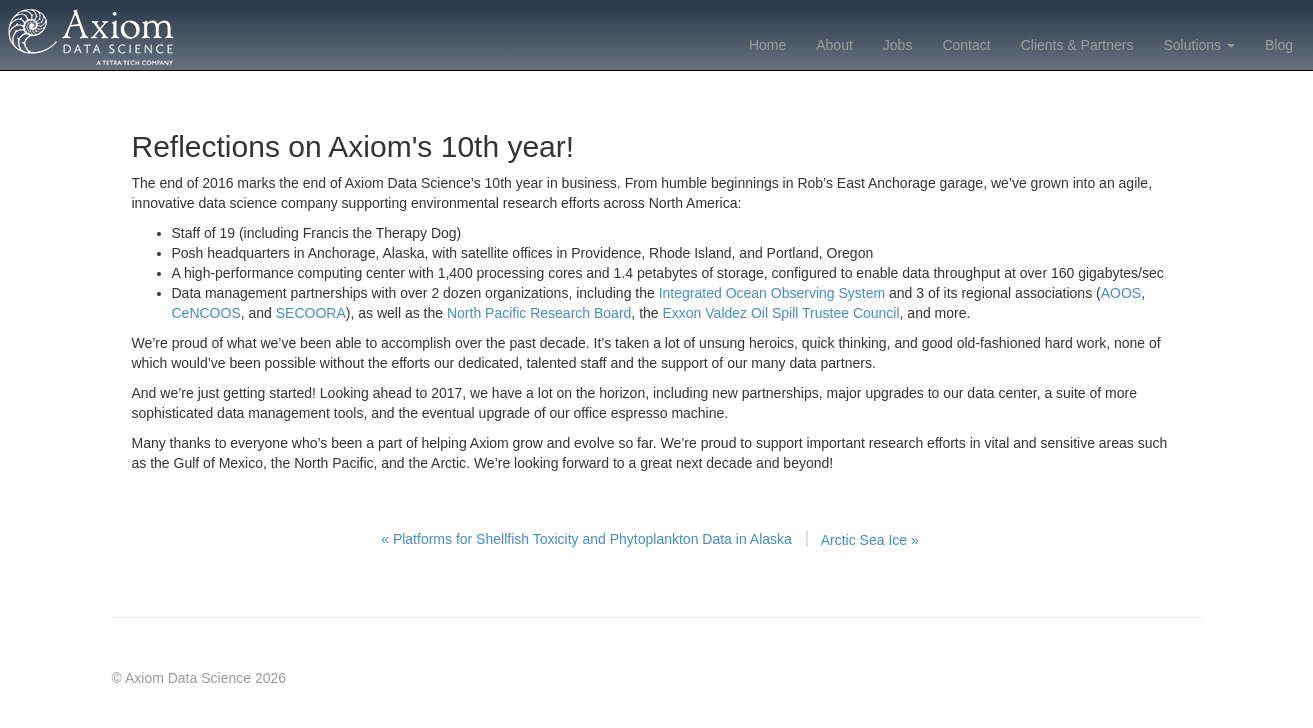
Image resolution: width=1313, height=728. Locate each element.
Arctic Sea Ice (870, 540)
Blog (1279, 45)
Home (767, 45)
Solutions (1198, 45)
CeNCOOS (206, 313)
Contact (966, 45)
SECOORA (311, 313)
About (834, 45)
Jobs (898, 45)
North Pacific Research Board (539, 313)
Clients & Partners (1077, 45)
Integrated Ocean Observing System (772, 293)
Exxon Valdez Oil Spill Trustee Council (781, 313)
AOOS (1121, 293)
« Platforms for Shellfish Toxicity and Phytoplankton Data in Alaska (586, 539)
